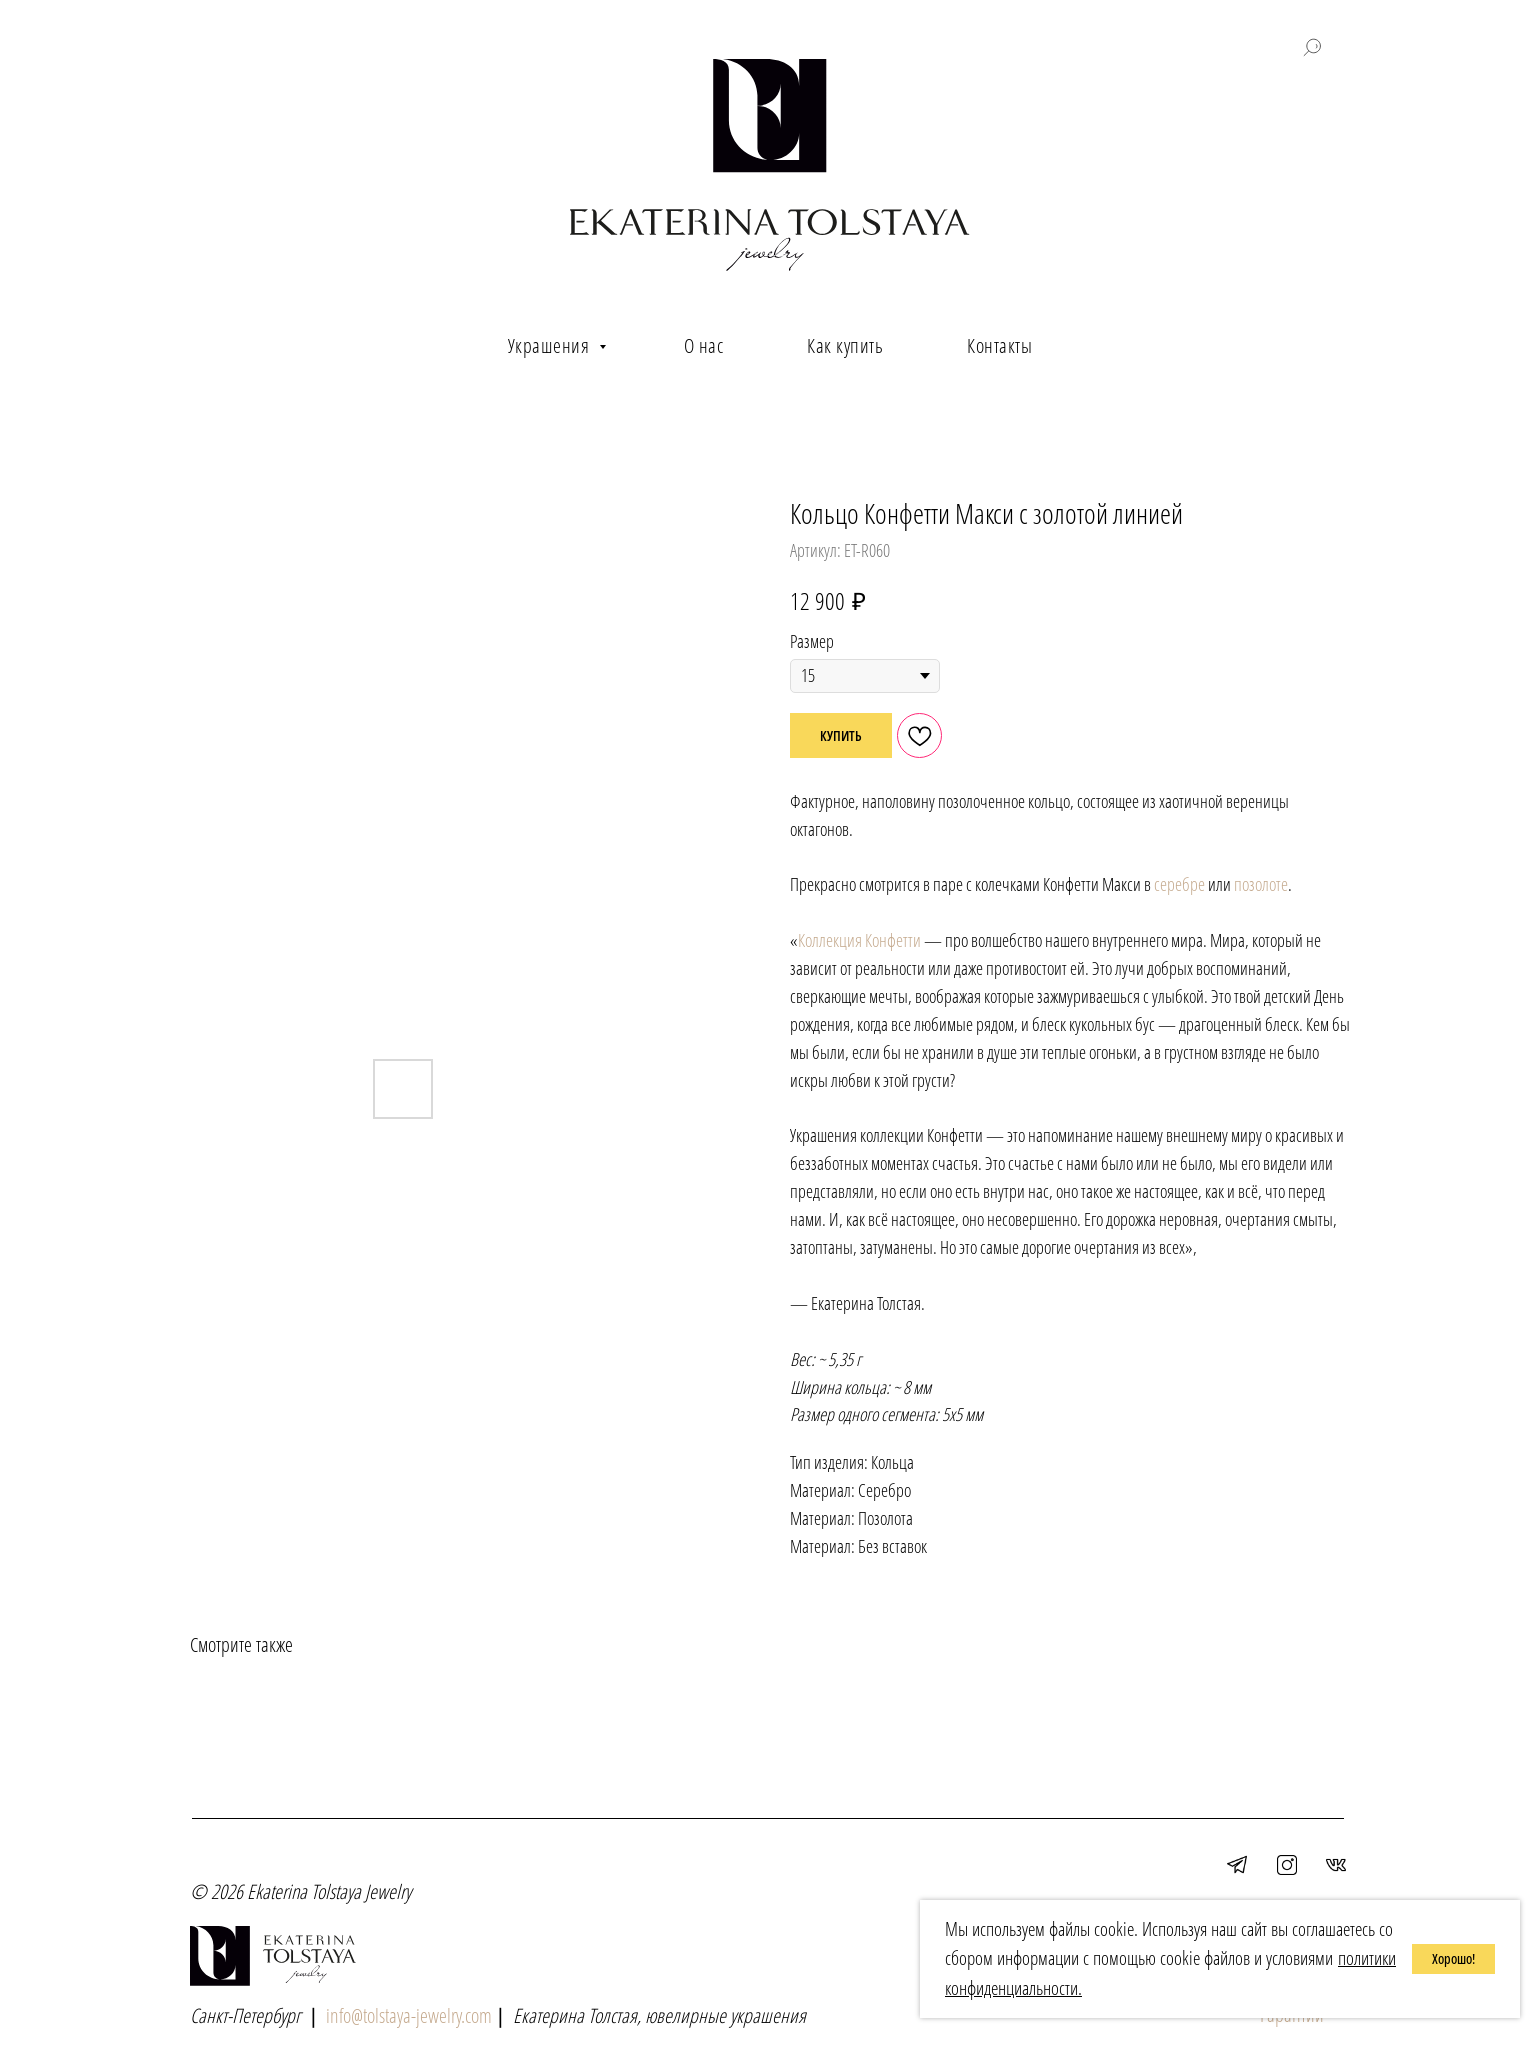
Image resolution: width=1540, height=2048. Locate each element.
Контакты (999, 345)
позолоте (1261, 884)
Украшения (551, 345)
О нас (704, 345)
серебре (1179, 884)
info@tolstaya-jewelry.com (409, 2015)
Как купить (845, 345)
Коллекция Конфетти (859, 940)
